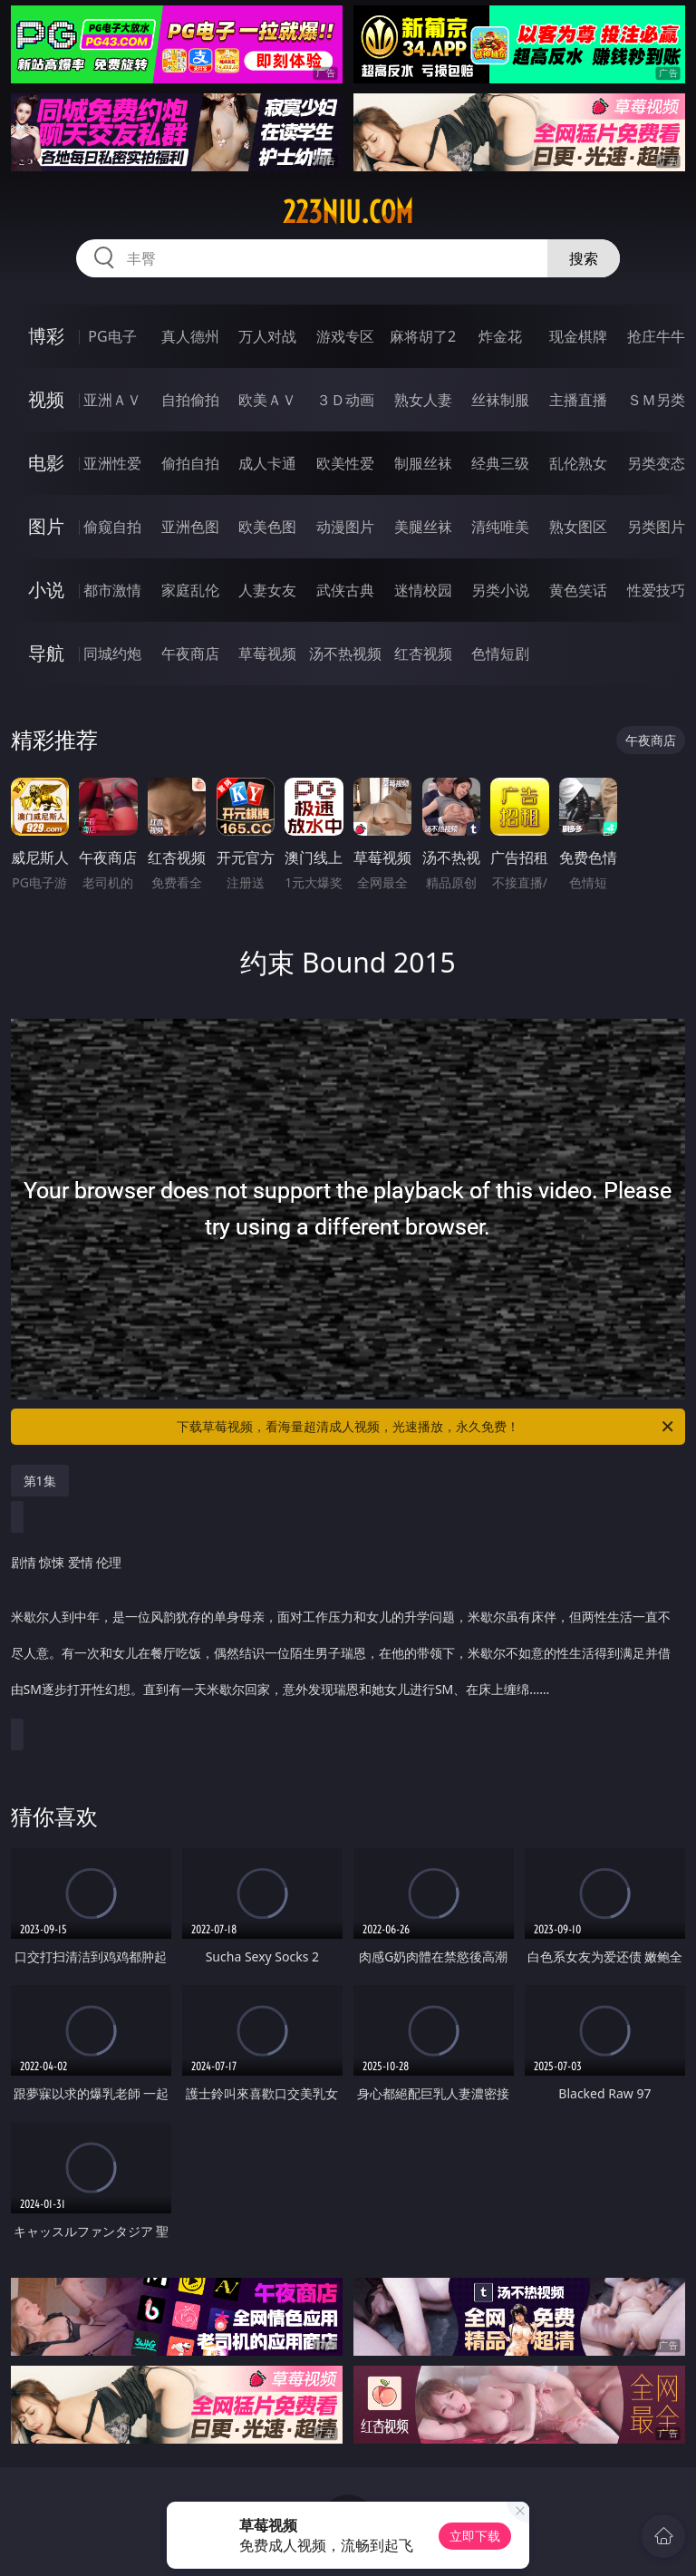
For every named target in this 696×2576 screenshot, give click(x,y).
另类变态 (656, 463)
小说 (46, 589)
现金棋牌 (578, 336)
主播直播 (578, 400)
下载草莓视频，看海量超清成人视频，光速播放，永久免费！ (426, 1427)
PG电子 (112, 336)
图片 (46, 526)
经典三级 (500, 463)
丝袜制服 (500, 400)
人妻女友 (267, 590)
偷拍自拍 (190, 463)
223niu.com (348, 212)
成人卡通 (267, 463)
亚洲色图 (190, 527)
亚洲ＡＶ (112, 400)
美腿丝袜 (423, 527)
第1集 (40, 1480)
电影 (46, 462)
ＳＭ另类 (656, 400)
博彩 (46, 336)
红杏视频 (423, 653)
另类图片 (656, 527)
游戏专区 (345, 336)
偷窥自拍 (112, 527)
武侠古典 (345, 590)
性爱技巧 (656, 590)
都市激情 (112, 590)
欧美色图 (267, 527)
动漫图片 (345, 527)
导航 (46, 653)
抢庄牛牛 (656, 336)
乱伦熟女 (578, 463)
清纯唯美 (500, 527)
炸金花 (500, 336)
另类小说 (500, 590)
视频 (46, 399)
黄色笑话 (578, 590)
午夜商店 (190, 653)
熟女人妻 (423, 400)
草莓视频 (267, 653)
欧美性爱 (345, 463)
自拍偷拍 (190, 400)
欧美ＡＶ (267, 400)
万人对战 (267, 336)
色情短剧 (500, 653)
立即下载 (475, 2535)
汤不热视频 (345, 653)
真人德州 (190, 336)
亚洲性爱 (112, 463)
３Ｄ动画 (345, 400)
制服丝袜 (423, 463)
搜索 (583, 258)
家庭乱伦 (190, 590)
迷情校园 (423, 590)
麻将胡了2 (423, 336)
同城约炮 (112, 653)
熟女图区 (578, 527)
